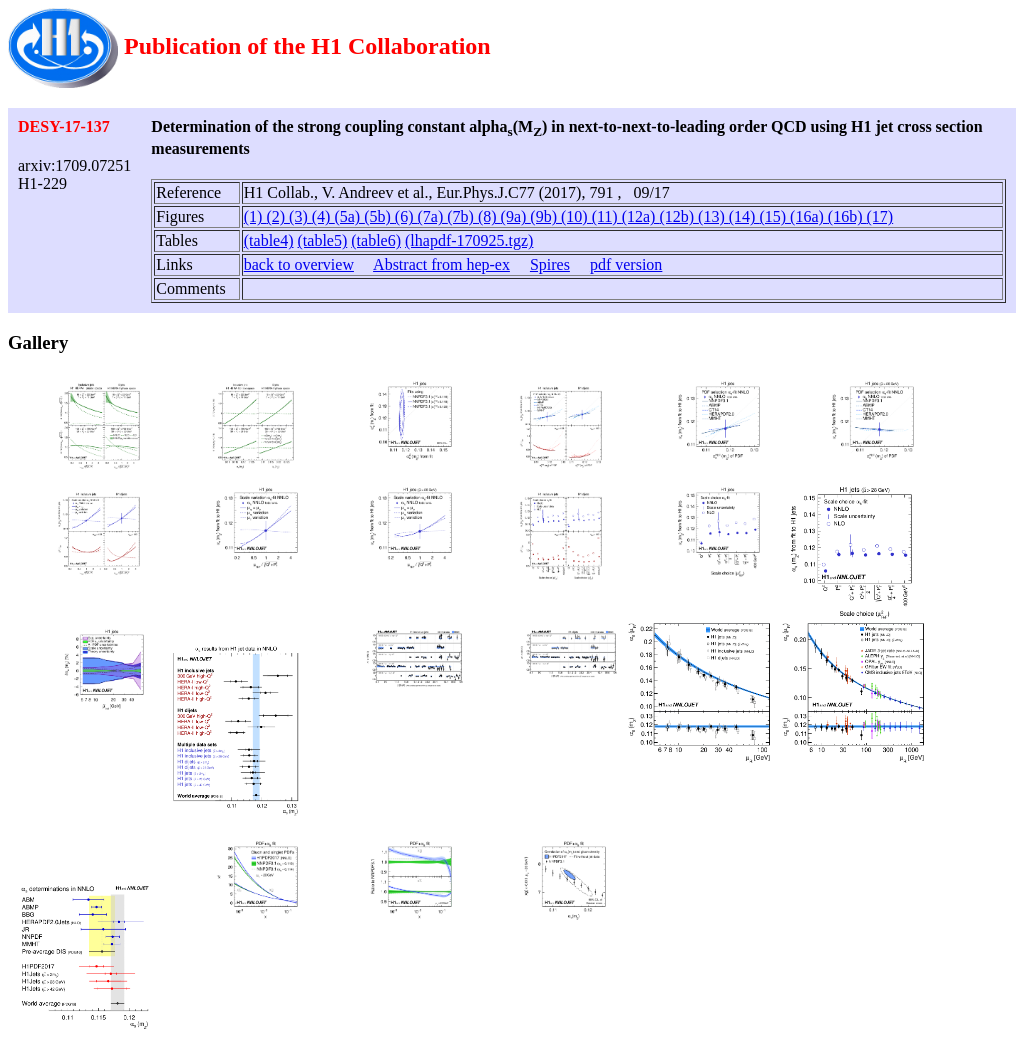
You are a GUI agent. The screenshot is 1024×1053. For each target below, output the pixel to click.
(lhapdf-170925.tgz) (469, 240)
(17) (880, 216)
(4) (323, 216)
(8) (489, 216)
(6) (406, 216)
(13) (713, 216)
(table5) (323, 240)
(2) (277, 216)
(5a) (349, 216)
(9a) (516, 216)
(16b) (847, 216)
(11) (607, 216)
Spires (550, 264)
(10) (576, 216)
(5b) (379, 216)
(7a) (432, 216)
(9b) (545, 216)
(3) (300, 216)
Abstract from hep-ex (441, 264)
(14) (744, 216)
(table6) (376, 240)
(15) (774, 216)
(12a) (641, 216)
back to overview (299, 264)
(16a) (809, 216)
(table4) (269, 240)
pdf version (626, 264)
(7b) (462, 216)
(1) (255, 216)
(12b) (678, 216)
